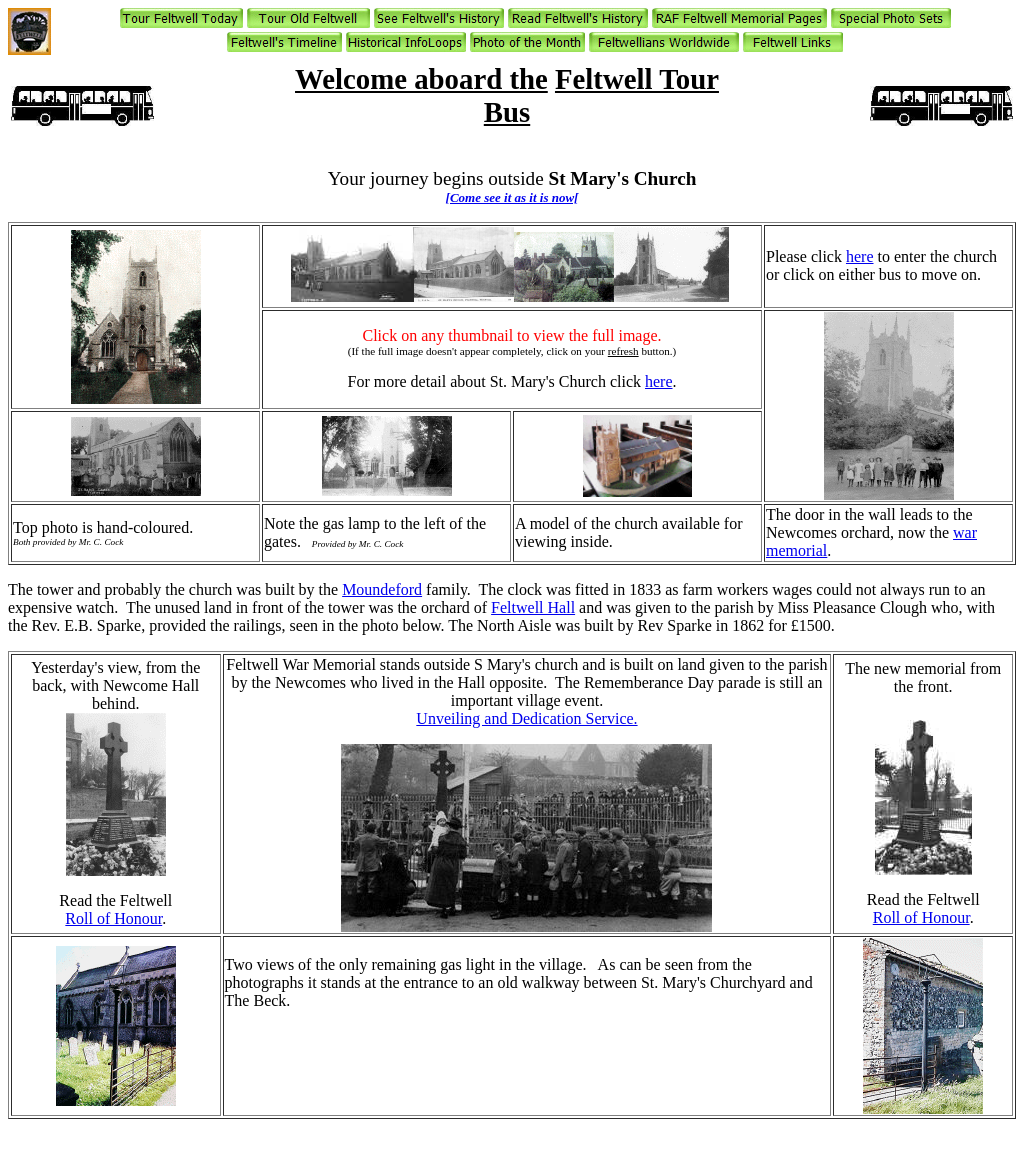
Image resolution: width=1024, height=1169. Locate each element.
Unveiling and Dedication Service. (526, 718)
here (860, 256)
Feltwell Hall (533, 607)
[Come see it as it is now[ (512, 197)
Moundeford (382, 589)
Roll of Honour (113, 918)
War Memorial (329, 664)
